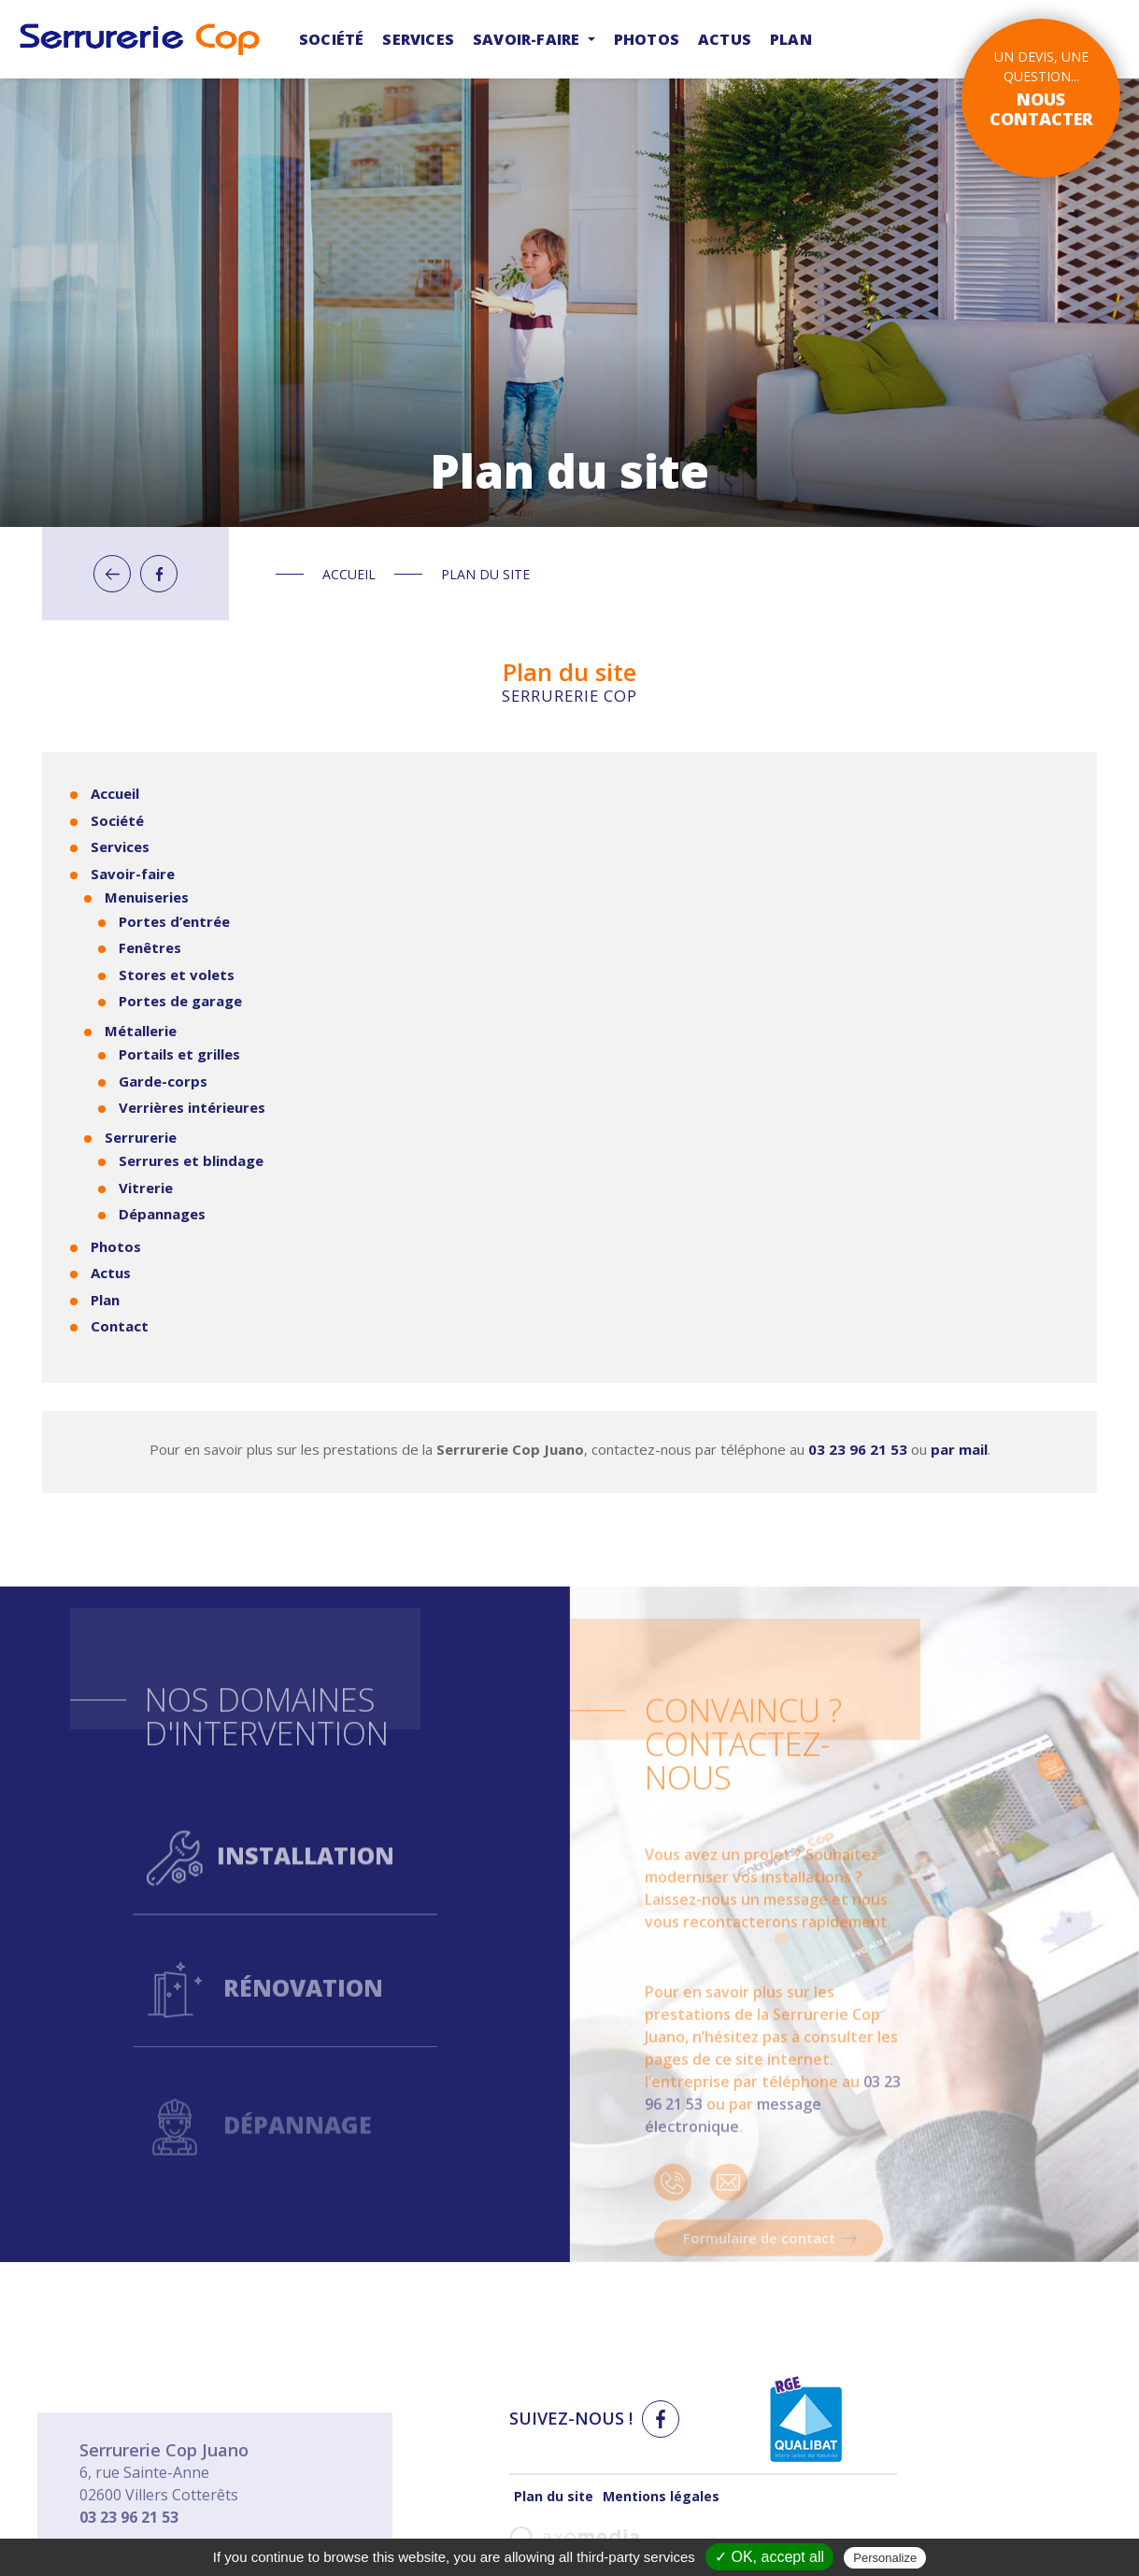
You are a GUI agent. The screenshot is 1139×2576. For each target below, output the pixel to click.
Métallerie (141, 1030)
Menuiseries (147, 897)
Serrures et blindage (191, 1160)
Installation (270, 1918)
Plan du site (553, 2496)
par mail (959, 1449)
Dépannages (162, 1213)
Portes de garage (180, 1000)
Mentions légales (661, 2496)
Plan (791, 39)
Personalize (885, 2558)
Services (418, 39)
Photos (646, 39)
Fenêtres (150, 947)
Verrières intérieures (192, 1107)
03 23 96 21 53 (857, 1449)
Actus (724, 39)
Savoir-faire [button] (528, 39)
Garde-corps (163, 1081)
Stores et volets (177, 974)
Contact (120, 1325)
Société (331, 39)
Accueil (349, 574)
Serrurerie (141, 1137)
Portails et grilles (179, 1054)
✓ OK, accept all (769, 2557)
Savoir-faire (133, 873)
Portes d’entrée (174, 921)
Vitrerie (146, 1187)
